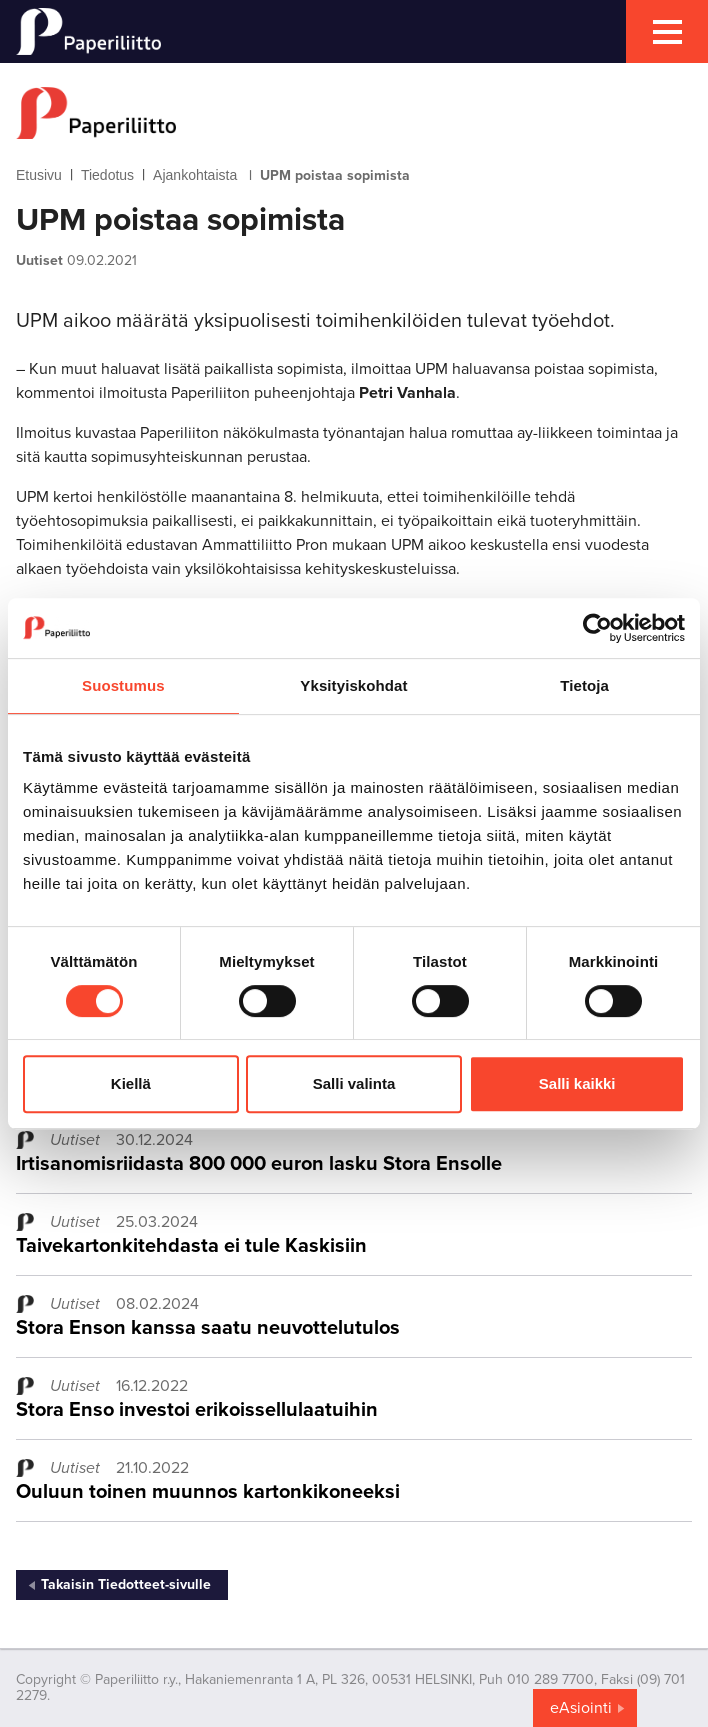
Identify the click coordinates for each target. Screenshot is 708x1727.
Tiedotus (107, 175)
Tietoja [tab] (584, 685)
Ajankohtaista (195, 175)
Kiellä (131, 1083)
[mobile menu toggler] (667, 31)
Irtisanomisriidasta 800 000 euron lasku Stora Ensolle (259, 1164)
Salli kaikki (577, 1083)
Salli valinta (354, 1083)
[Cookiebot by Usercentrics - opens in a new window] (597, 628)
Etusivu (39, 175)
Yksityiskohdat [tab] (353, 685)
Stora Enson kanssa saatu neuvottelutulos (208, 1328)
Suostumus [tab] (123, 685)
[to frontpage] (354, 113)
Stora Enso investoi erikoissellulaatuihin (197, 1410)
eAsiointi (581, 1708)
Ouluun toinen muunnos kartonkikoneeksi (208, 1492)
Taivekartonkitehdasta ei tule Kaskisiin (191, 1246)
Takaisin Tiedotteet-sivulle (126, 1584)
